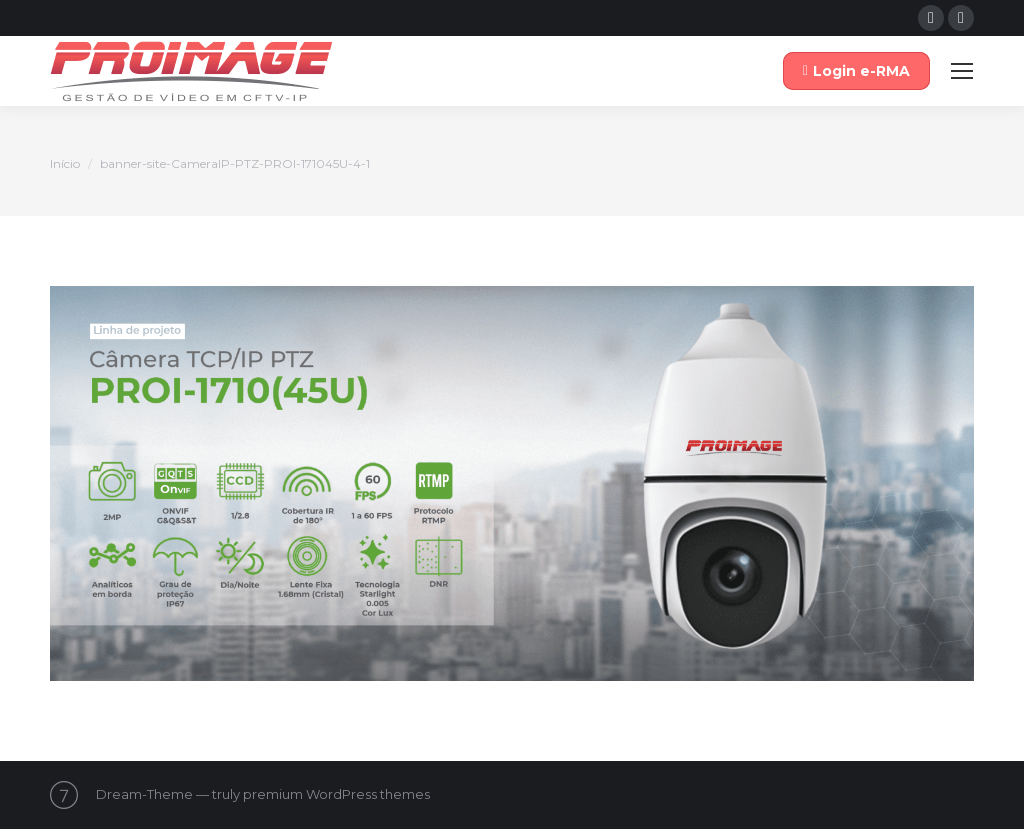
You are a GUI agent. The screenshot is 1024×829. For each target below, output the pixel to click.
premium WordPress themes (336, 794)
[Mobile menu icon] (962, 71)
